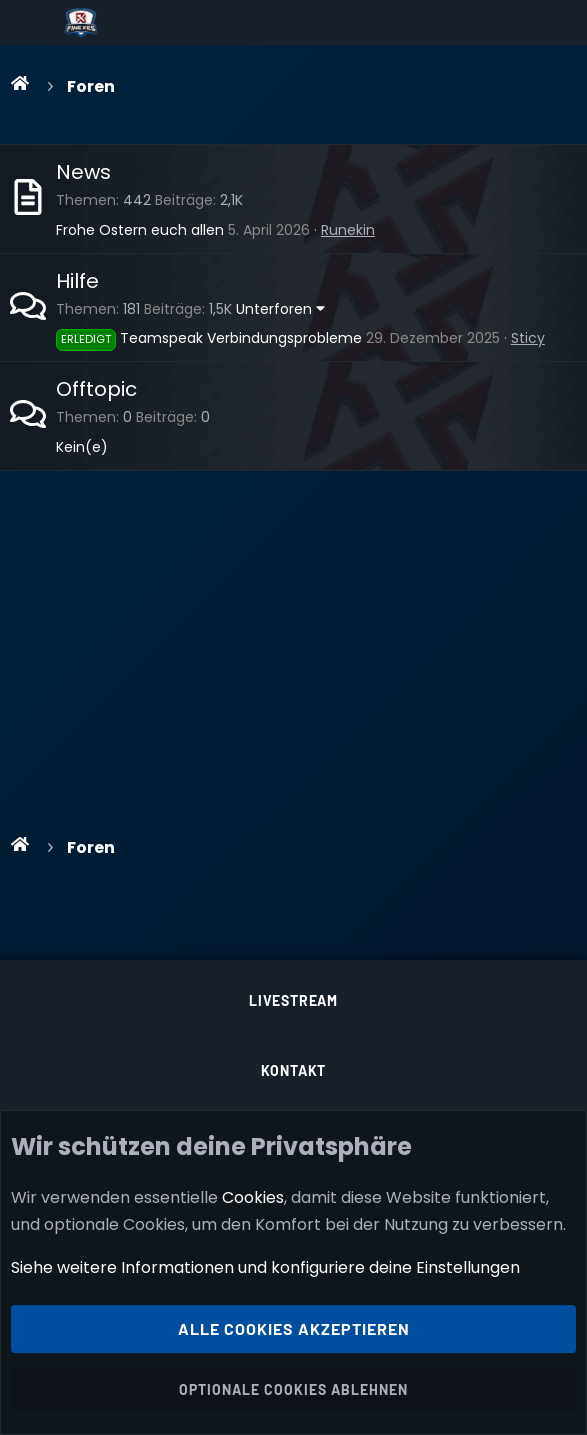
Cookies (253, 1196)
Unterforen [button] (274, 309)
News (83, 172)
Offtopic (96, 389)
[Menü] (31, 23)
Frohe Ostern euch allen (140, 230)
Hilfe (77, 281)
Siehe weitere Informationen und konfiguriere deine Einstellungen (265, 1267)
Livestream (293, 1000)
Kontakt (294, 1070)
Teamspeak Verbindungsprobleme (209, 338)
